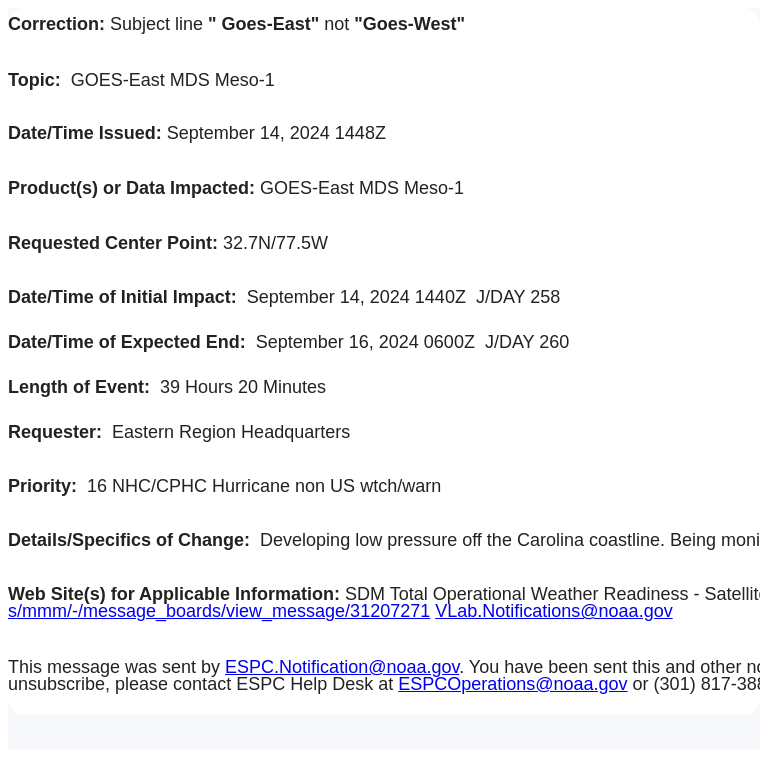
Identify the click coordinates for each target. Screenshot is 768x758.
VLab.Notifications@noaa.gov (553, 611)
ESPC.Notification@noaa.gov (342, 667)
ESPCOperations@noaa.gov (512, 684)
